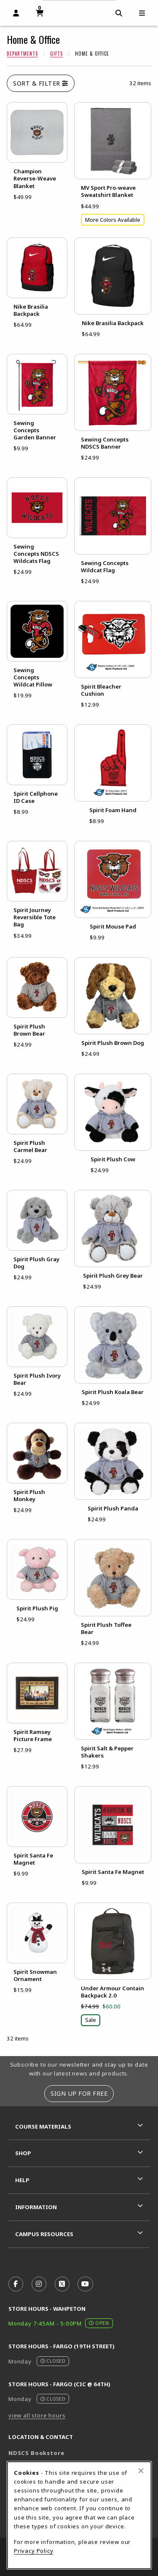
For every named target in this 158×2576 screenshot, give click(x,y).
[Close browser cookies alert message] (141, 2470)
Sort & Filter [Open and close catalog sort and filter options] (40, 83)
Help (22, 2180)
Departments (22, 53)
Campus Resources (44, 2234)
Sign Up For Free (79, 2093)
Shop (23, 2153)
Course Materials (43, 2126)
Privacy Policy (34, 2550)
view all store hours (37, 2415)
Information (36, 2207)
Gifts (56, 53)
